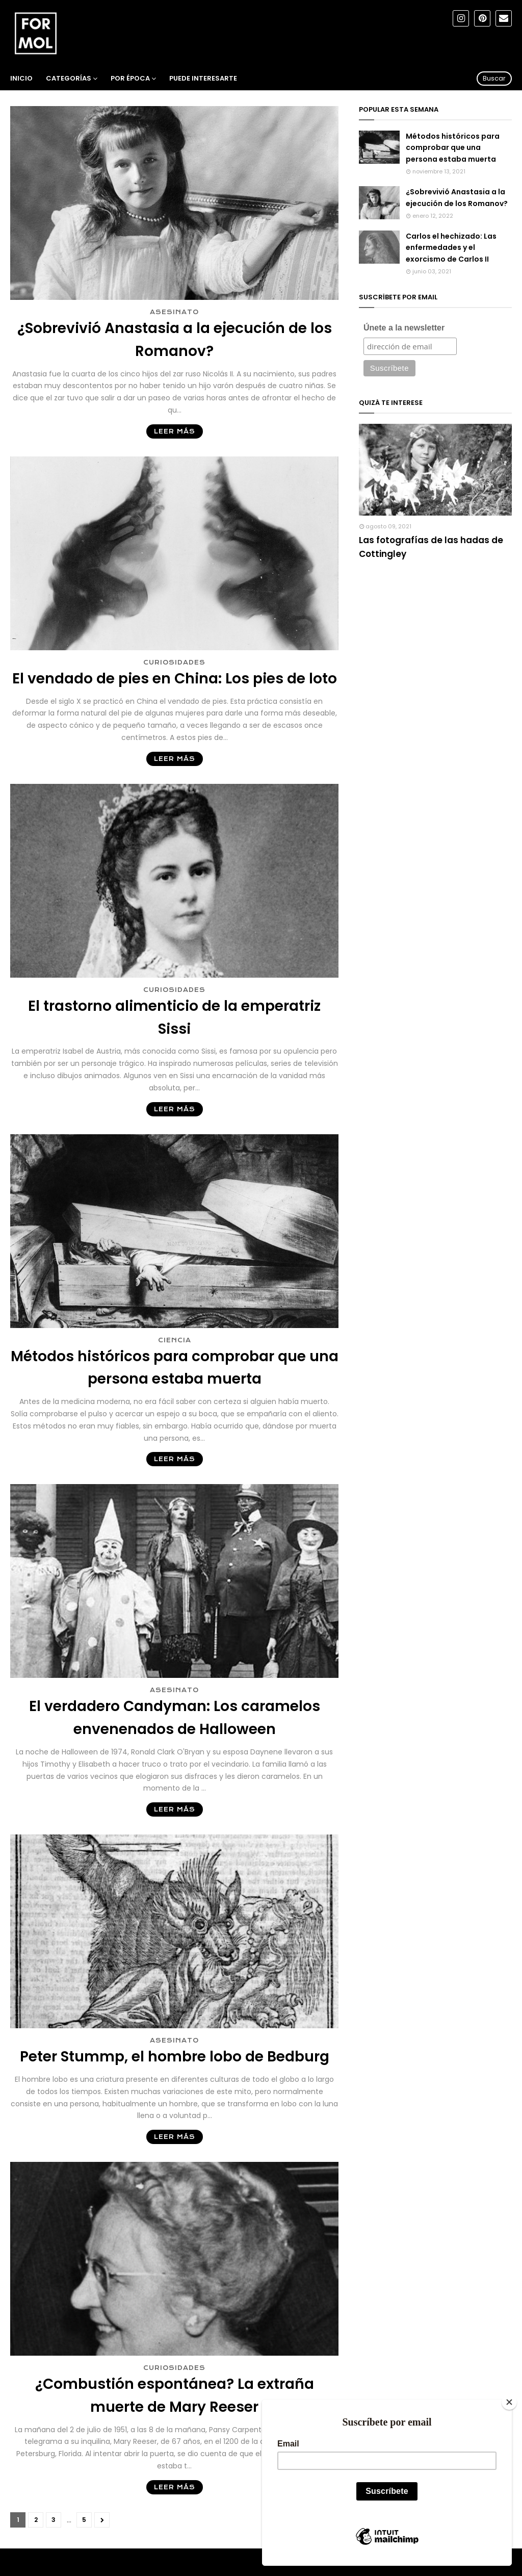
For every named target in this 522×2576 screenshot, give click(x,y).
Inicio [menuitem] (21, 78)
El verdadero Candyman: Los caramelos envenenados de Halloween (174, 1717)
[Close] (509, 2402)
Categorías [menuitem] (68, 78)
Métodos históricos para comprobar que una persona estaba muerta (174, 1367)
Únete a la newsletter (404, 327)
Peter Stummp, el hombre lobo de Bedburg (174, 2057)
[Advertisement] (435, 643)
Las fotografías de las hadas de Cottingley (431, 547)
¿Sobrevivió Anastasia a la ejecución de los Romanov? (174, 339)
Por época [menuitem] (130, 78)
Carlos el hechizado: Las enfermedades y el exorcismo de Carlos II (451, 247)
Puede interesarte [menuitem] (203, 78)
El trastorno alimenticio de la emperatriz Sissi (174, 1017)
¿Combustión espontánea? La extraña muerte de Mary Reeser (174, 2395)
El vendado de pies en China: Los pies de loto (174, 678)
